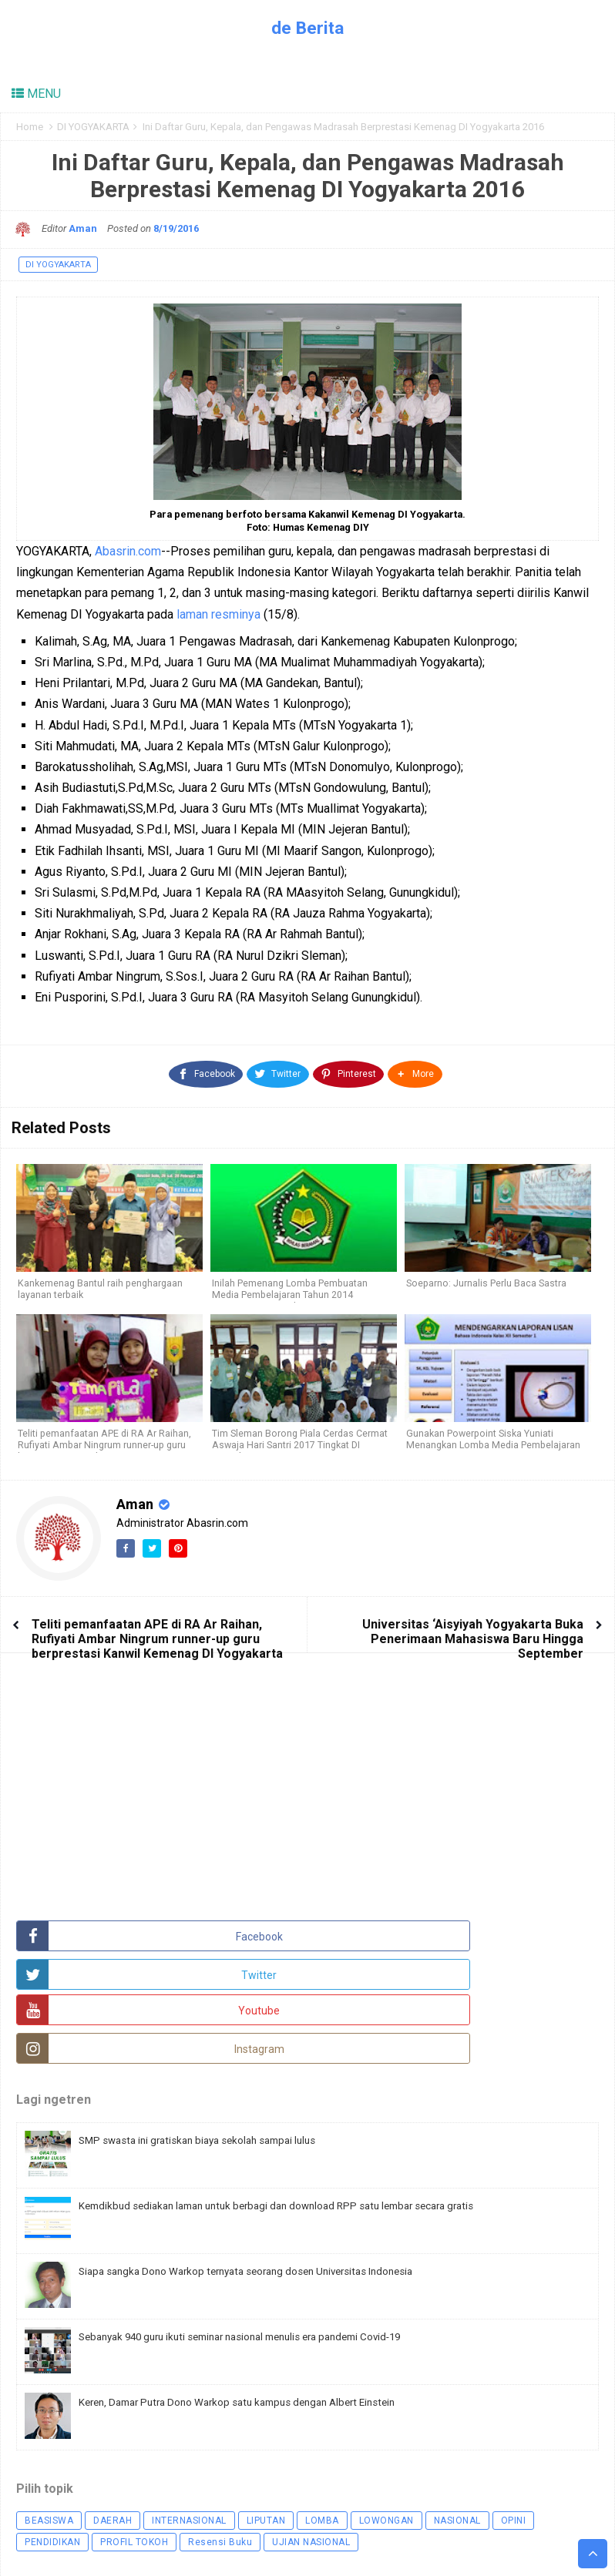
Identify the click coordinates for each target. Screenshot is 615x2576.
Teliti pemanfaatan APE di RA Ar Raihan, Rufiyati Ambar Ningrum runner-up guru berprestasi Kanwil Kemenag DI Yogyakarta (157, 1631)
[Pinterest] (348, 1070)
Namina (381, 2547)
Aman (136, 1496)
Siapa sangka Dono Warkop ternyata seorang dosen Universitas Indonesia (265, 2192)
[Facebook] (206, 1070)
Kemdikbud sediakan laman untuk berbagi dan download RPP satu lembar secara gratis (298, 2127)
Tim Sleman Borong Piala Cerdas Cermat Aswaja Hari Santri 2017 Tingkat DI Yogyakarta (299, 1439)
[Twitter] (277, 1070)
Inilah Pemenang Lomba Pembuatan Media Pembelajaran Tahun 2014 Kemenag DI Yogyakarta (289, 1289)
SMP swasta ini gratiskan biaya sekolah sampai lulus (211, 2061)
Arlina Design (304, 2547)
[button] (415, 1070)
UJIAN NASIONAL (311, 2463)
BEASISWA (49, 2442)
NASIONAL (457, 2442)
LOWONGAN (386, 2442)
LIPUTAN (266, 2442)
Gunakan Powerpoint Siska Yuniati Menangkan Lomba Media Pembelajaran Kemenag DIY (494, 1439)
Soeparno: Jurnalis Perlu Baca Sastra (486, 1277)
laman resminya (218, 614)
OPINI (513, 2442)
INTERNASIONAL (189, 2442)
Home (29, 126)
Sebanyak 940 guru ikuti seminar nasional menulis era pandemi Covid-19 (261, 2258)
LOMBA (322, 2442)
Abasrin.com (128, 551)
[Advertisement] (131, 1795)
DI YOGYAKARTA (93, 126)
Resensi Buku (220, 2463)
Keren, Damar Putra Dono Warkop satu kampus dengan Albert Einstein (255, 2323)
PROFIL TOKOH (134, 2463)
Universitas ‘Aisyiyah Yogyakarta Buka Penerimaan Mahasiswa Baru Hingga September (472, 1631)
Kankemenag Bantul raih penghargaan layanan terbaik (100, 1283)
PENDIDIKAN (52, 2463)
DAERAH (112, 2442)
